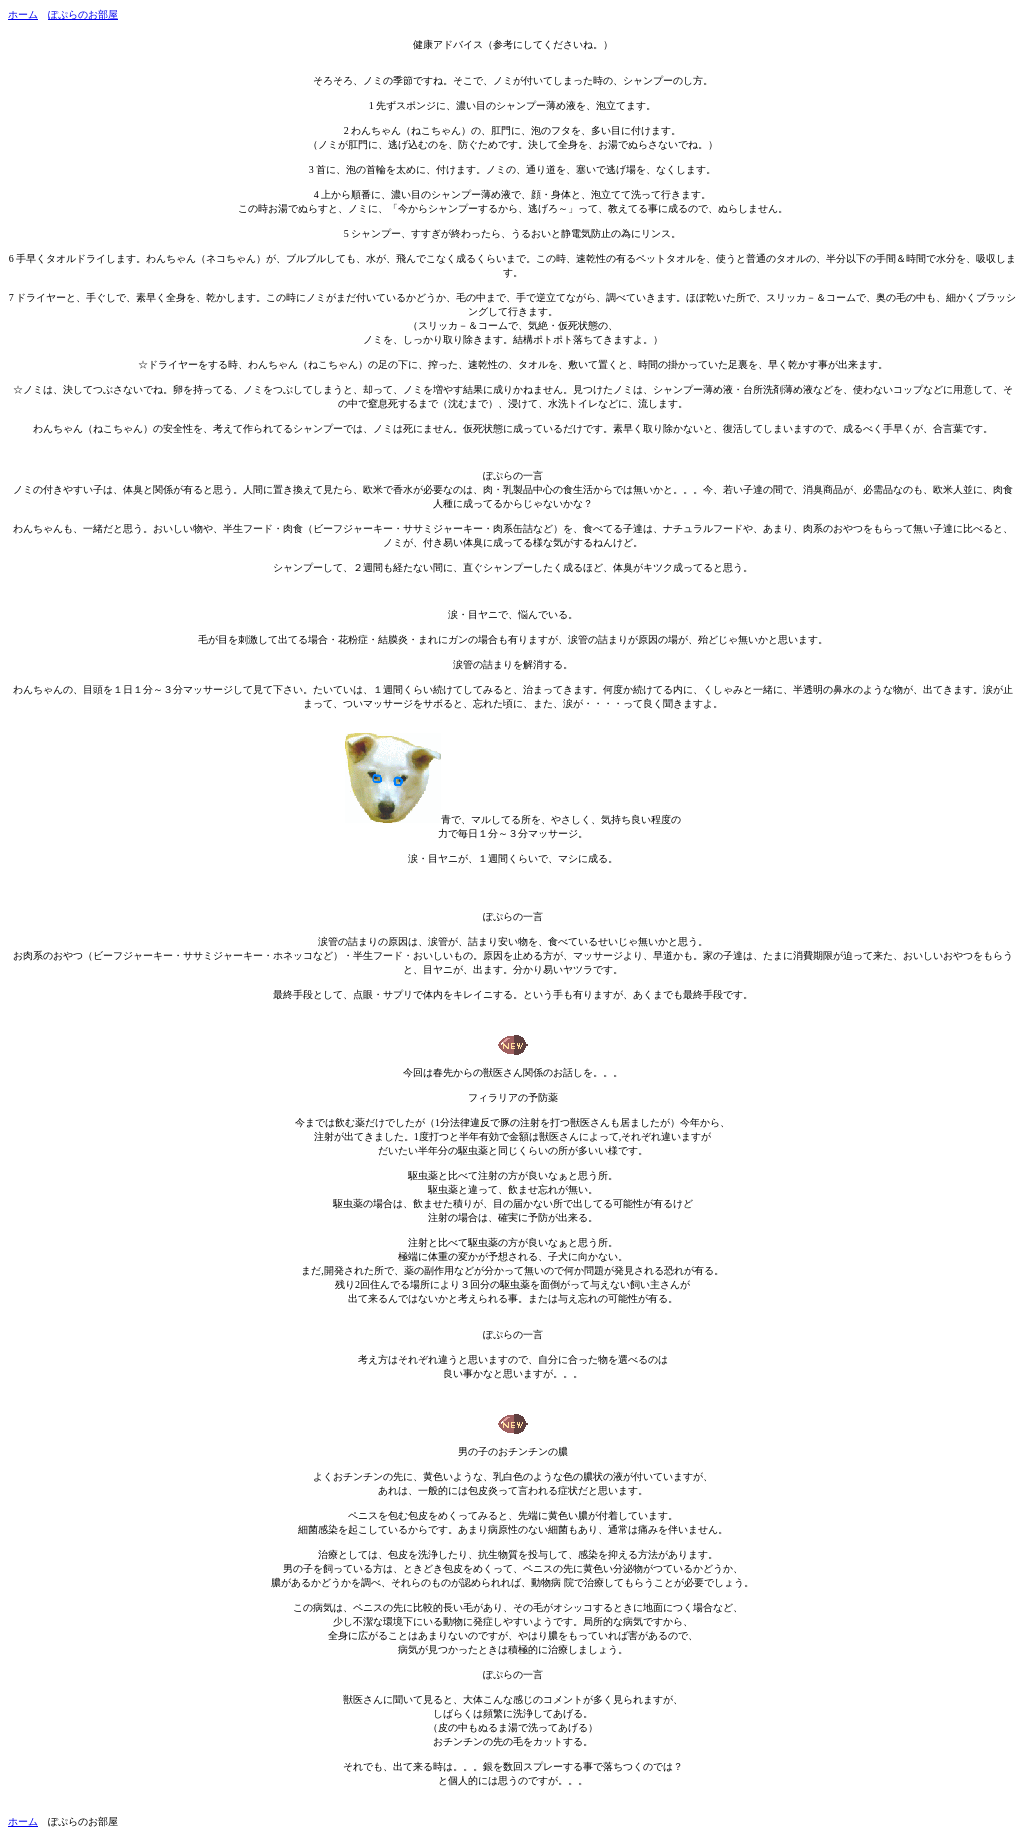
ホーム (23, 14)
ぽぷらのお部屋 (83, 14)
